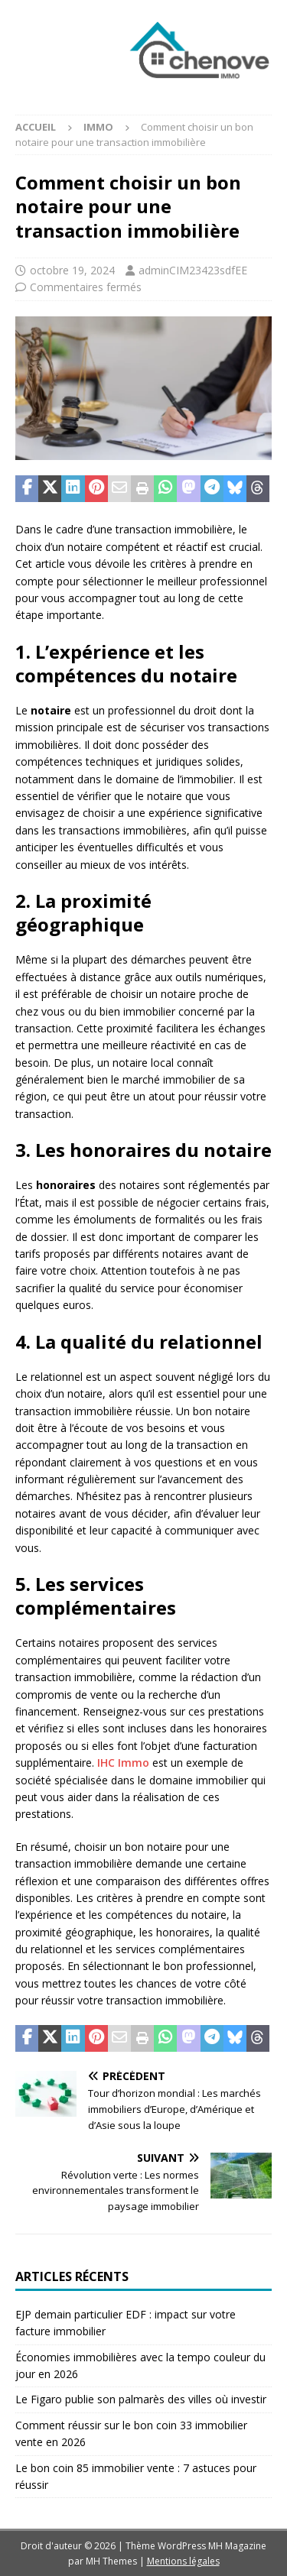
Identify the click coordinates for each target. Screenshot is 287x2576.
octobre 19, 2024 (72, 270)
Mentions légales (183, 2561)
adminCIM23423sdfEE (193, 270)
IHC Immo (123, 1762)
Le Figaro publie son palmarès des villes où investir (140, 2399)
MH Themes (111, 2561)
